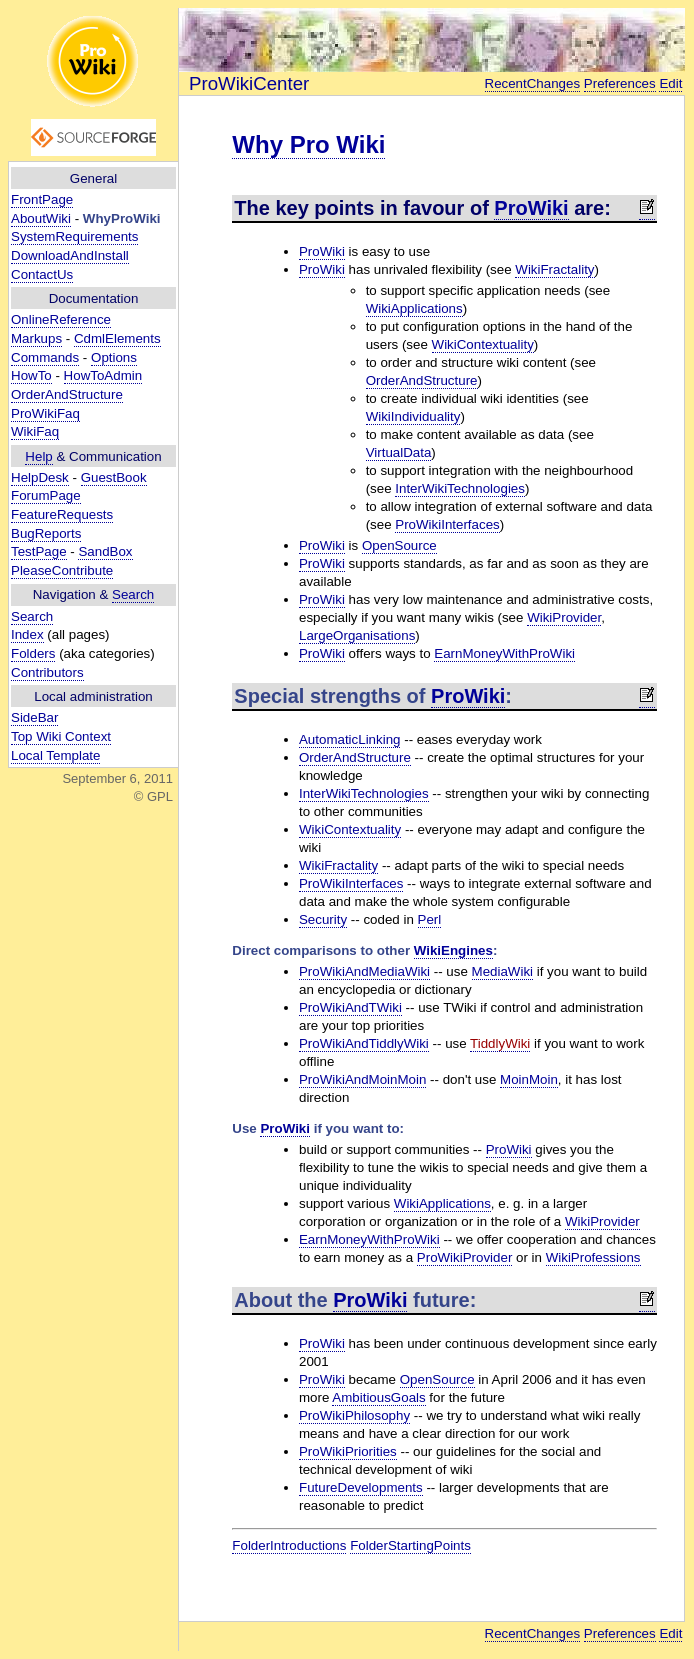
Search (133, 594)
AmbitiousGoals (378, 1397)
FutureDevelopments (361, 1487)
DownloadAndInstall (70, 255)
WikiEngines (453, 950)
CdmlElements (117, 338)
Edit (670, 83)
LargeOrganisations (357, 635)
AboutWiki (41, 218)
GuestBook (114, 477)
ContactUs (42, 274)
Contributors (47, 672)
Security (323, 919)
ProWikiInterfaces (447, 524)
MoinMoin (529, 1079)
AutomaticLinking (350, 739)
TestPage (39, 551)
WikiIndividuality (413, 416)
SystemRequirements (74, 236)
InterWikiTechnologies (460, 488)
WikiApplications (414, 308)
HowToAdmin (103, 375)
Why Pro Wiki (308, 144)
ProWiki (531, 208)
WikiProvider (564, 617)
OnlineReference (61, 319)
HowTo (31, 375)
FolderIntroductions (289, 1545)
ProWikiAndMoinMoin (362, 1079)
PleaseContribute (62, 570)
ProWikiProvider (465, 1257)
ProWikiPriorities (348, 1451)
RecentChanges (533, 83)
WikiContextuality (483, 344)
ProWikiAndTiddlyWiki (364, 1043)
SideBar (34, 717)
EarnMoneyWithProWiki (504, 653)
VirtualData (399, 452)
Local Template (55, 755)
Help (38, 456)
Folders (33, 653)
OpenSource (399, 545)
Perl (430, 919)
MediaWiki (502, 971)
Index (27, 634)
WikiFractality (554, 269)
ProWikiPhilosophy (354, 1415)
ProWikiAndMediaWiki (364, 971)
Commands (45, 357)
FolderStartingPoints (410, 1545)
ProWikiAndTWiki (350, 1007)
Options (114, 357)
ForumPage (46, 495)
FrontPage (42, 199)
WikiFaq (35, 431)
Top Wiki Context (61, 736)
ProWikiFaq (45, 413)
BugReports (46, 533)
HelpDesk (40, 477)
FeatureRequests (62, 514)
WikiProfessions (593, 1257)
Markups (36, 338)
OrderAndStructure (67, 394)
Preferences (620, 83)
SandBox (105, 551)
